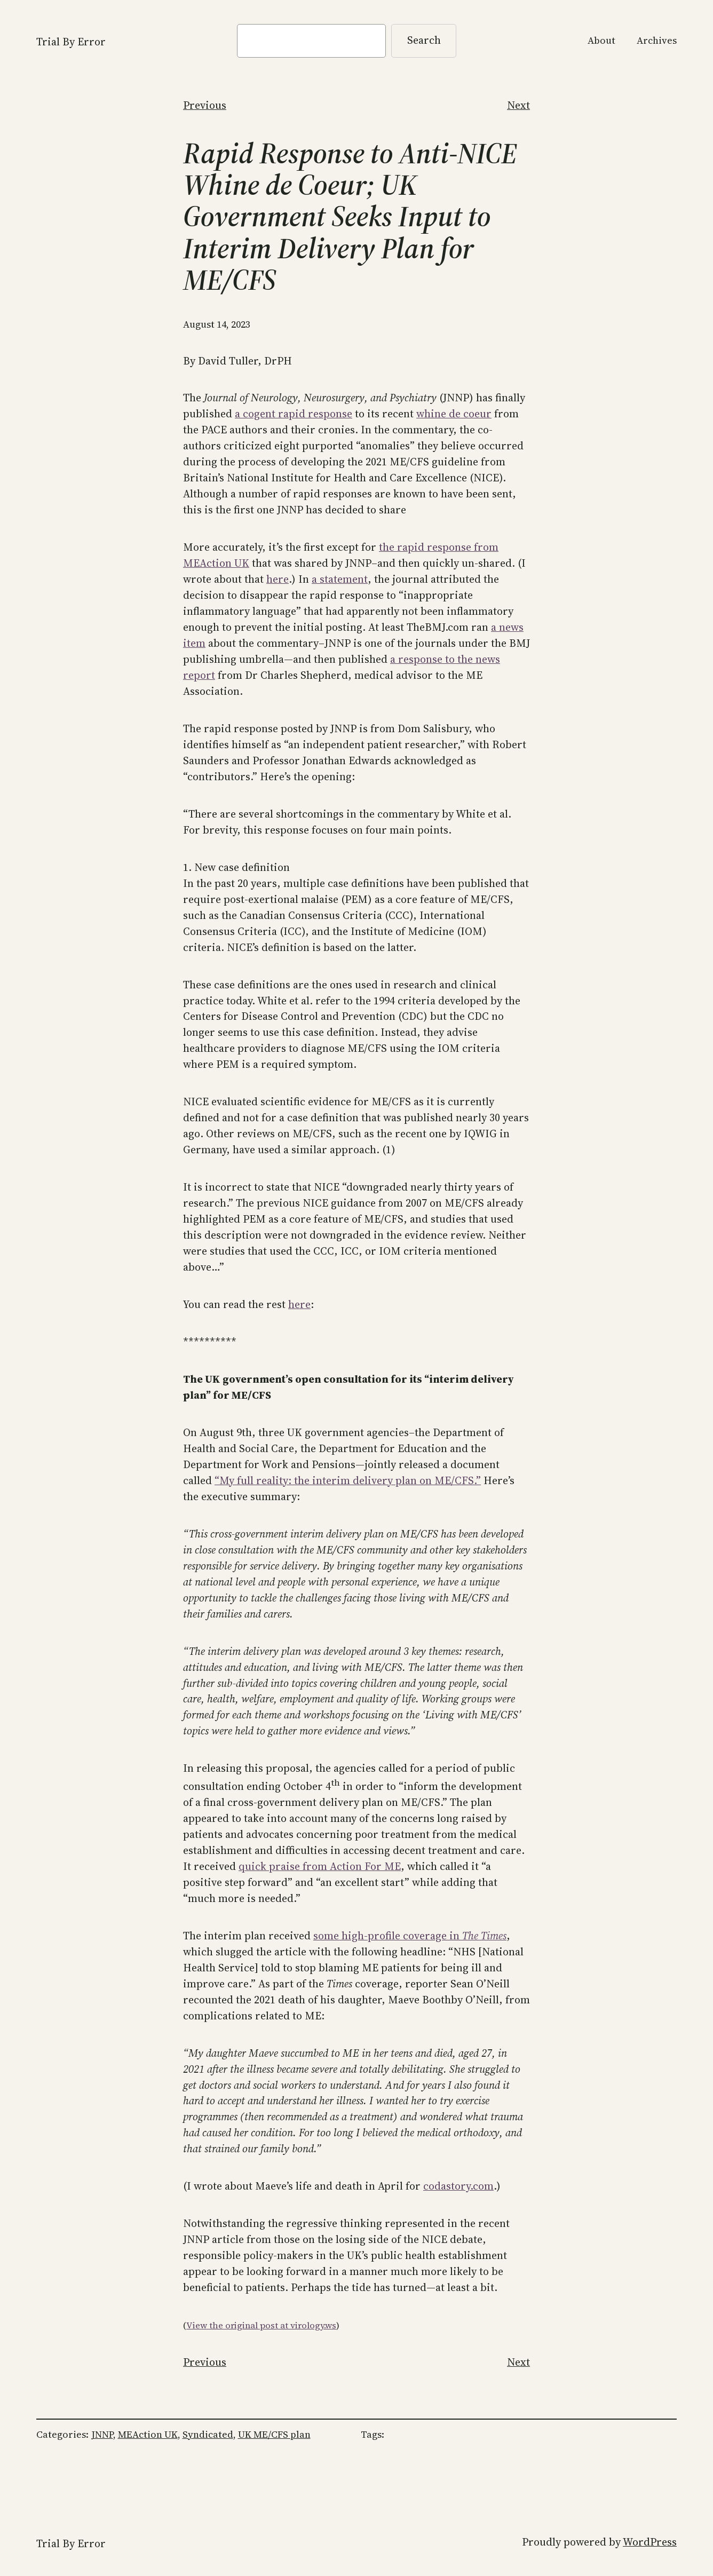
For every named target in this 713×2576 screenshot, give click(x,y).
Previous (204, 105)
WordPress (650, 2541)
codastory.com (458, 2185)
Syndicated (208, 2434)
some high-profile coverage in (409, 1935)
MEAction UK (148, 2434)
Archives (657, 40)
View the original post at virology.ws (261, 2325)
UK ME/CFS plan (274, 2434)
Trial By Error (71, 41)
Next (518, 105)
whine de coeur (454, 413)
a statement (340, 579)
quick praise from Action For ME (320, 1866)
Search (424, 40)
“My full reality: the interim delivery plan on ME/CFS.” (348, 1480)
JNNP (102, 2434)
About (601, 40)
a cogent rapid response (293, 413)
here (277, 579)
